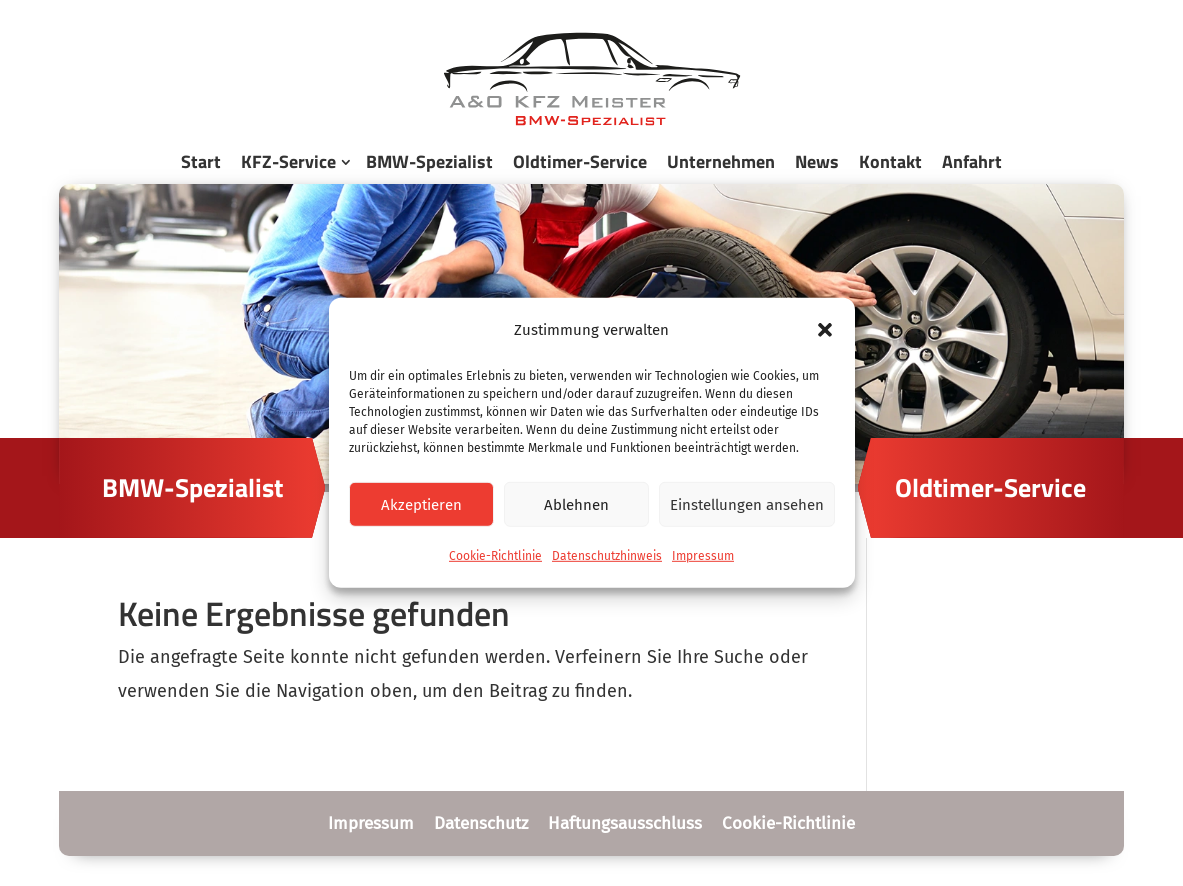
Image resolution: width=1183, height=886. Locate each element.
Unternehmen (721, 161)
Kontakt (890, 161)
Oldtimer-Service (580, 161)
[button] (825, 330)
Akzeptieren (421, 505)
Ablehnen (576, 505)
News (817, 161)
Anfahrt (972, 161)
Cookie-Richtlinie (495, 556)
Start (201, 161)
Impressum (703, 556)
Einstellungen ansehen (747, 505)
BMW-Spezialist (429, 161)
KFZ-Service (288, 161)
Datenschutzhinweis (607, 556)
